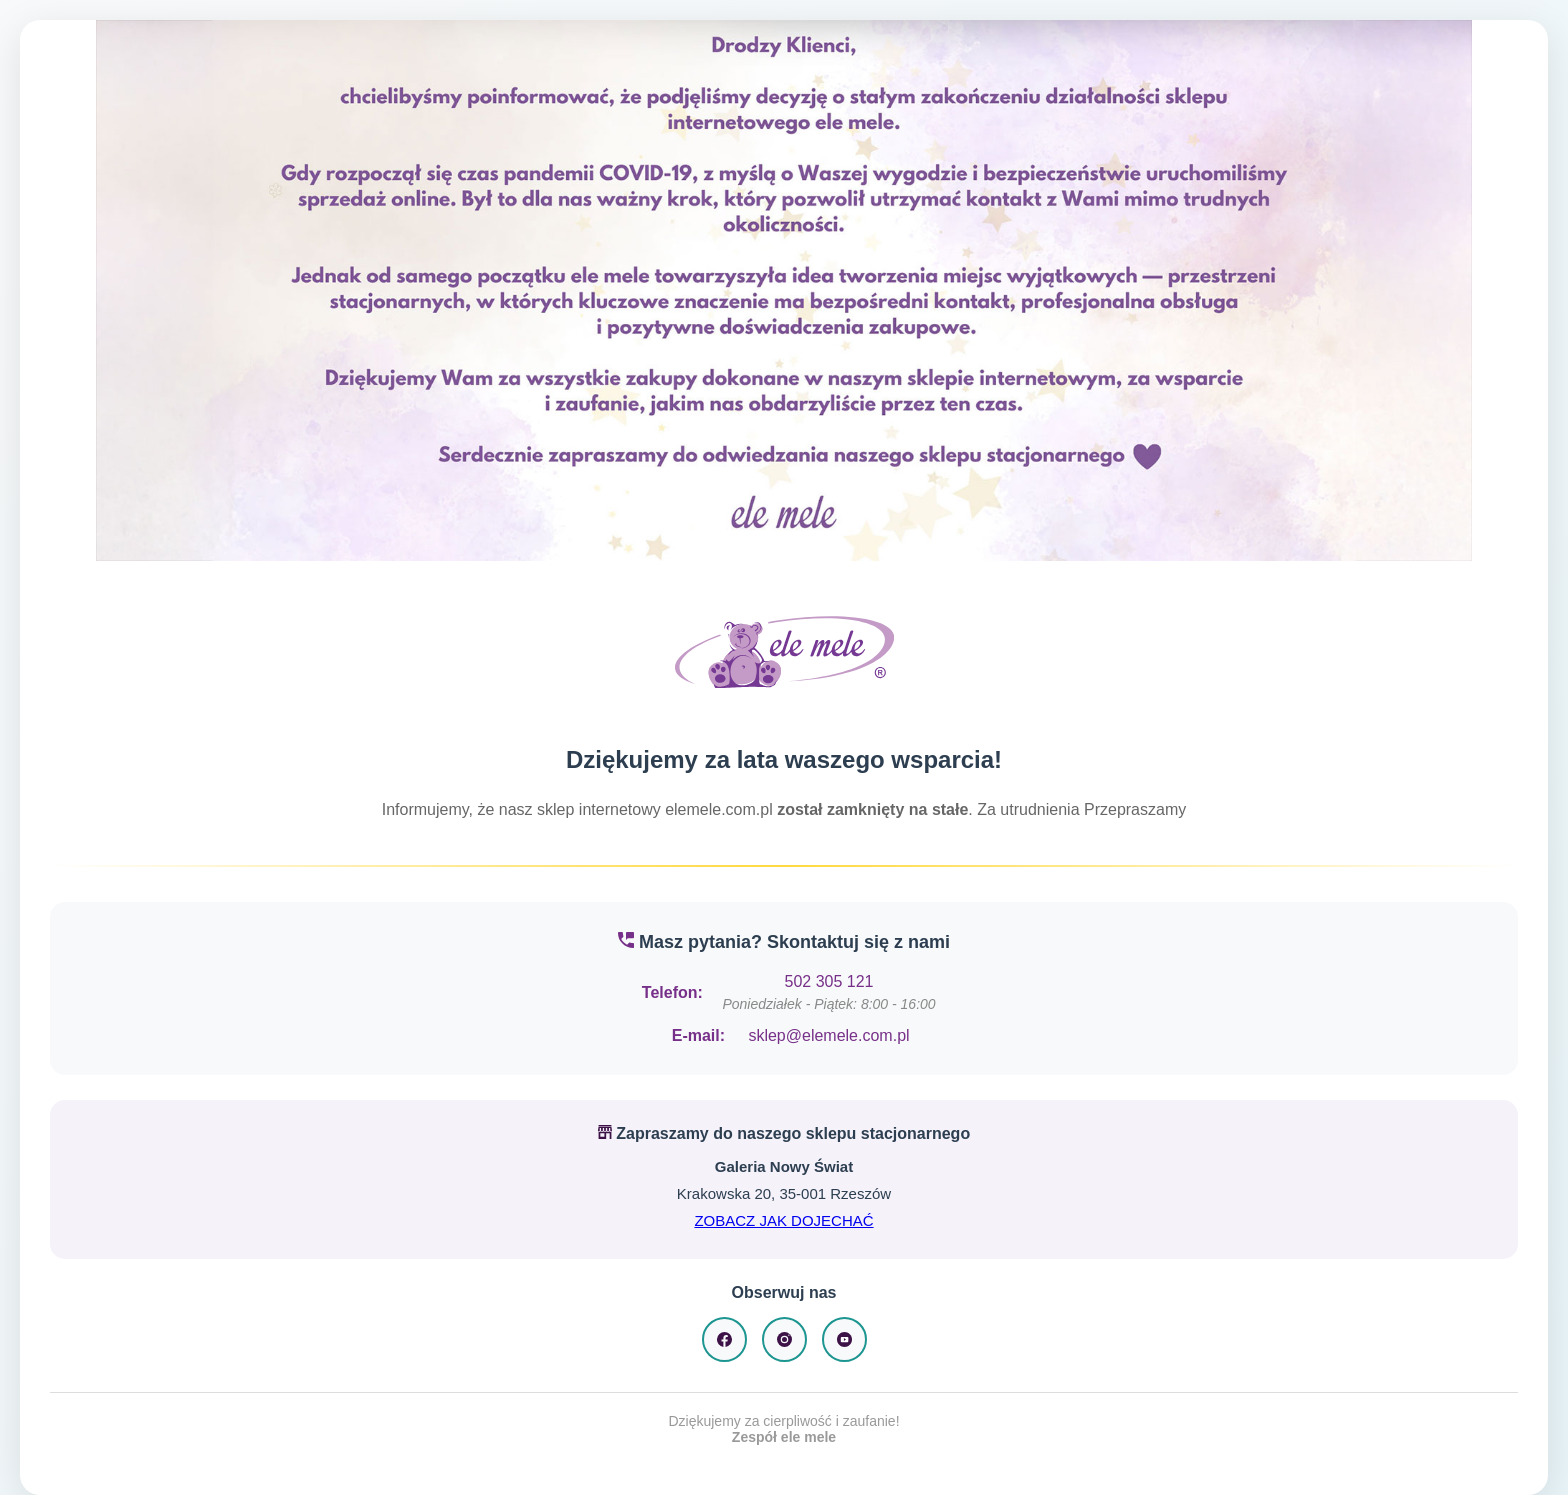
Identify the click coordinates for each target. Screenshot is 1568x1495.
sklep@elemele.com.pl (828, 1035)
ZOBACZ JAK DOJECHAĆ (783, 1220)
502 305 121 (829, 981)
